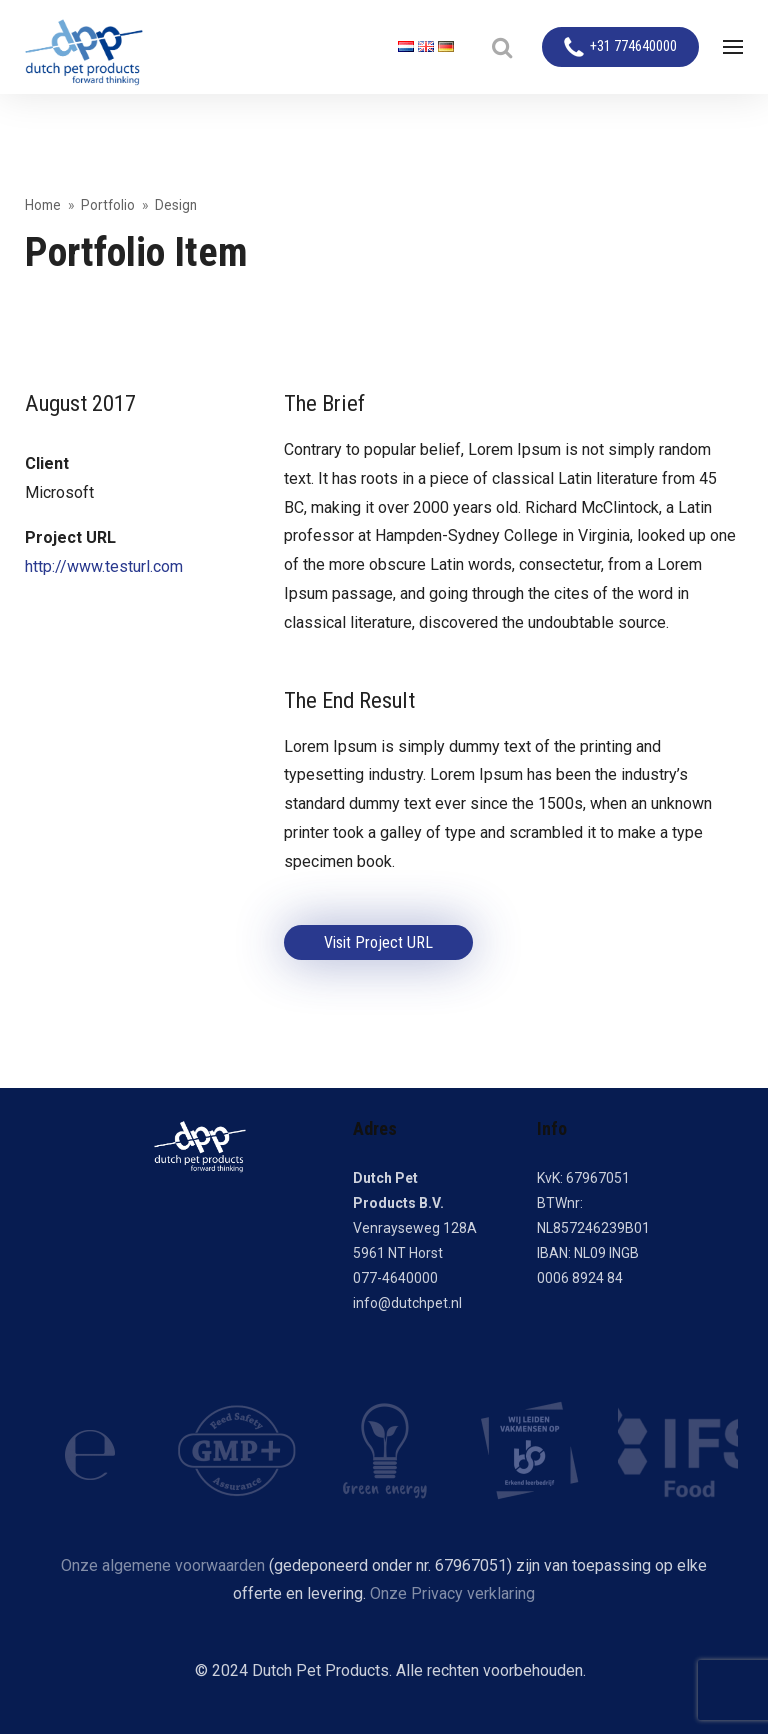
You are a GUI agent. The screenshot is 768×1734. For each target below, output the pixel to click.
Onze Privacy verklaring (452, 1593)
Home (43, 205)
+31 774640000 (633, 46)
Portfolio (108, 205)
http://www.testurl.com (104, 566)
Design (176, 205)
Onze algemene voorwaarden (163, 1565)
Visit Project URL (378, 942)
